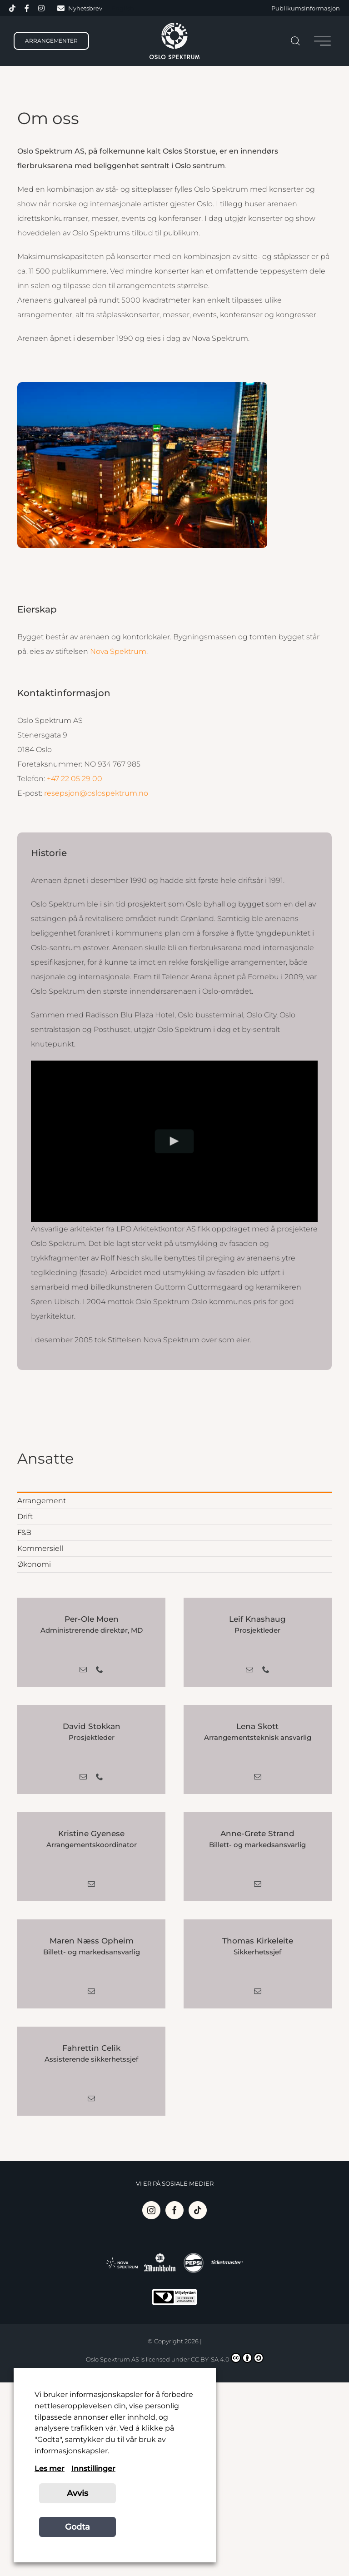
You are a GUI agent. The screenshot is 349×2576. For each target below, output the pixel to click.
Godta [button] (77, 2527)
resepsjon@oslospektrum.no (96, 793)
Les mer (50, 2468)
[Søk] (295, 41)
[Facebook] (174, 2210)
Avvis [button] (77, 2493)
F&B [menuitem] (24, 1532)
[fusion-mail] (83, 1669)
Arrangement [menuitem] (41, 1500)
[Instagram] (151, 2210)
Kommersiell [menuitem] (40, 1548)
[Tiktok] (198, 2210)
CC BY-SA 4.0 (227, 2358)
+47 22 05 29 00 (74, 778)
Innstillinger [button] (93, 2468)
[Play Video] (174, 1141)
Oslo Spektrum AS (112, 2359)
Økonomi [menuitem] (34, 1564)
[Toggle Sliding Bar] (322, 41)
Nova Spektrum (118, 651)
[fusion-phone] (99, 1669)
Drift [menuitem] (25, 1516)
